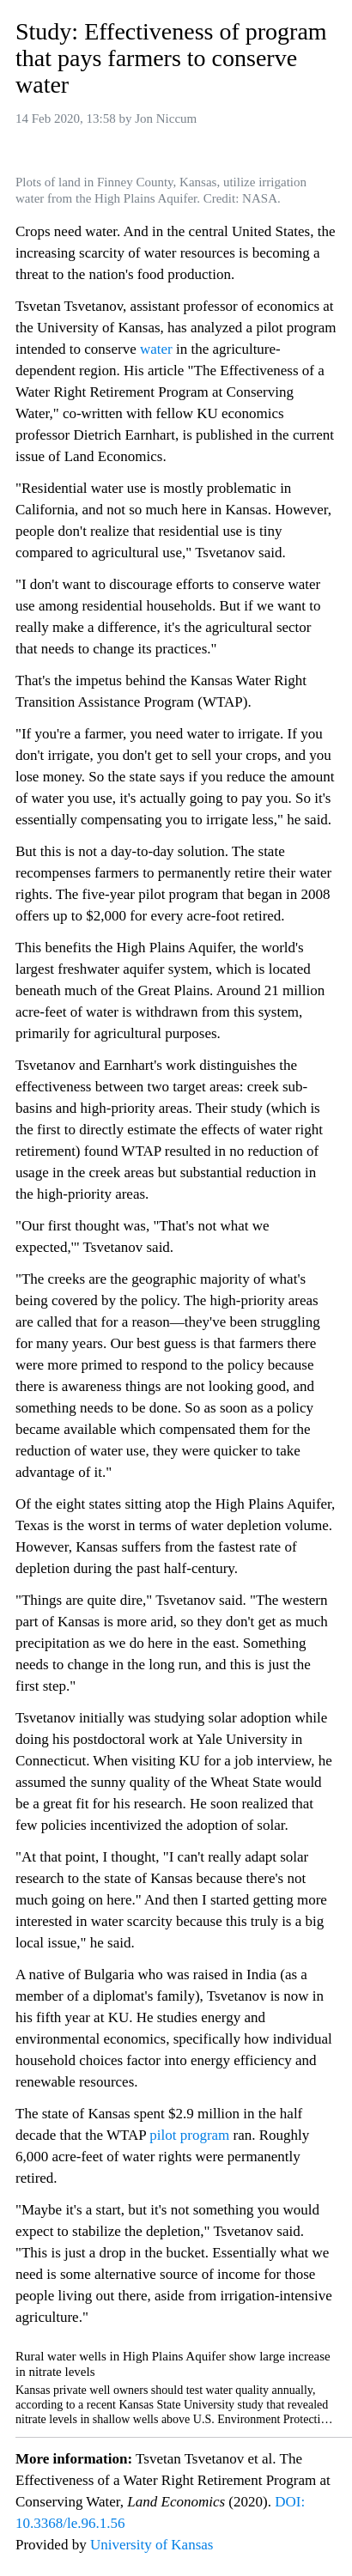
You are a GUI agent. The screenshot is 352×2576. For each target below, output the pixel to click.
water (156, 349)
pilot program (189, 2135)
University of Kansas (152, 2545)
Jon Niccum (166, 118)
